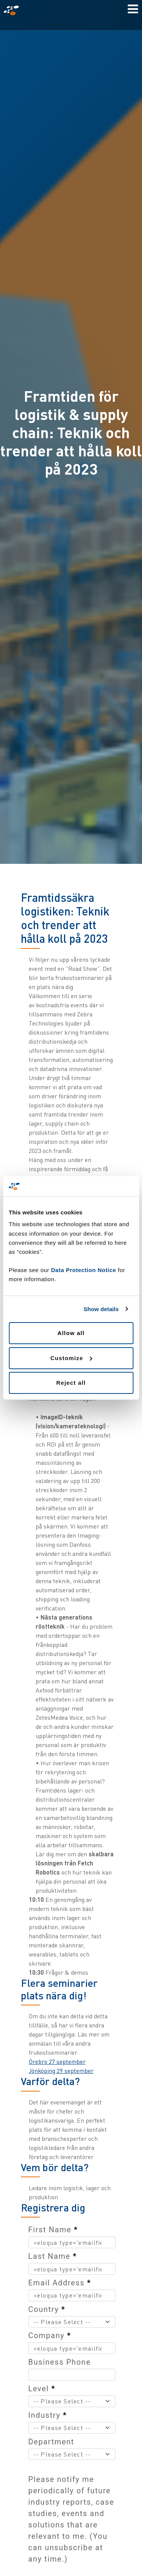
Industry (47, 2415)
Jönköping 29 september (61, 2070)
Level (42, 2388)
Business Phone (59, 2362)
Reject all (71, 1382)
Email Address (59, 2282)
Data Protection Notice (83, 1270)
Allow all (71, 1333)
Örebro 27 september (57, 2061)
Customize (71, 1358)
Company (49, 2335)
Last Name (52, 2256)
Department (51, 2441)
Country (47, 2309)
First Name (53, 2229)
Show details (101, 1309)
